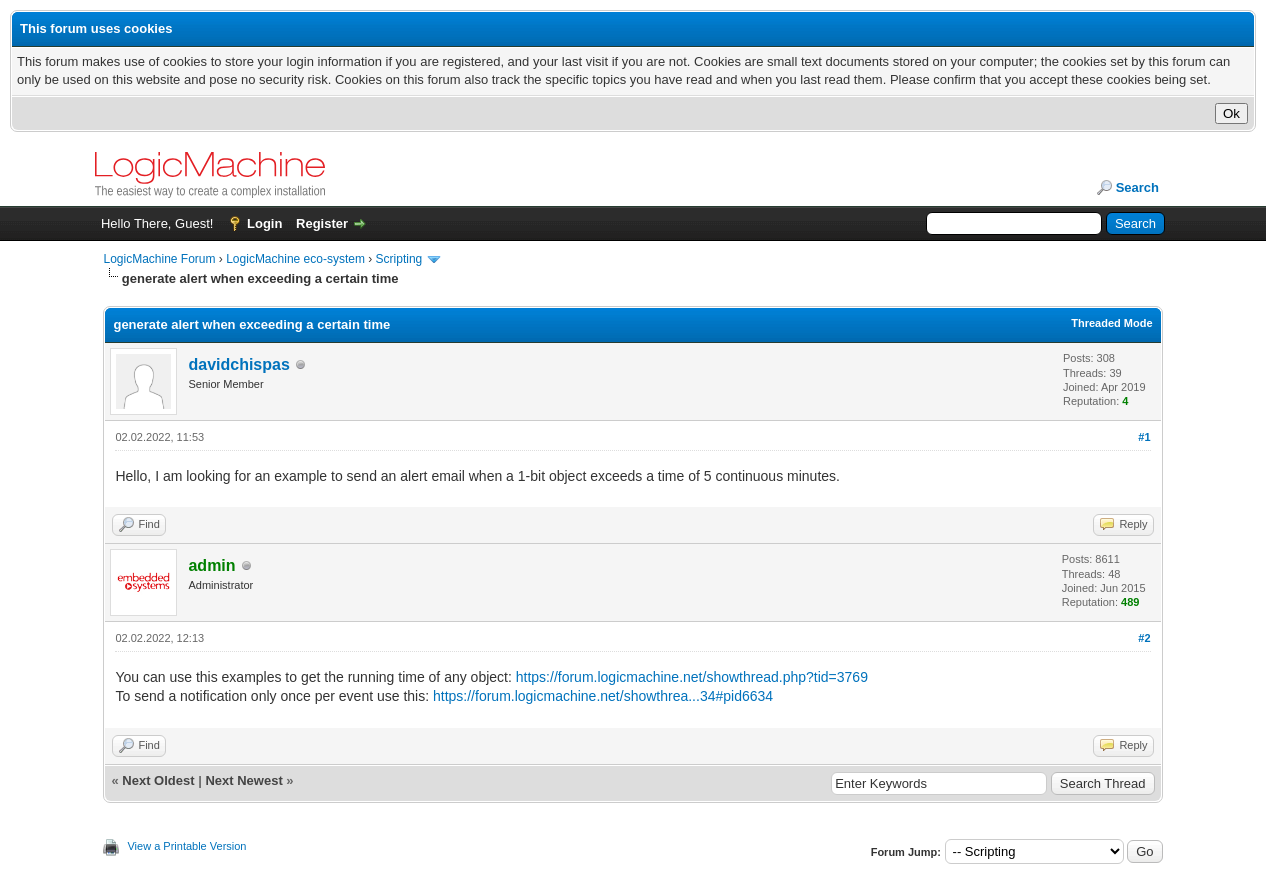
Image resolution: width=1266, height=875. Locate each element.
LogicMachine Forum (159, 259)
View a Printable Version (186, 846)
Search (1137, 187)
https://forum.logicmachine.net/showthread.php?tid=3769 (692, 677)
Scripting (399, 259)
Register (322, 223)
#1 (1144, 437)
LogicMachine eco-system (295, 259)
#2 (1144, 638)
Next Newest (243, 780)
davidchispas (238, 364)
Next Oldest (158, 780)
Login (264, 223)
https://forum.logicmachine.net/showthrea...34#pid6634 (603, 696)
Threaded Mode (1111, 323)
